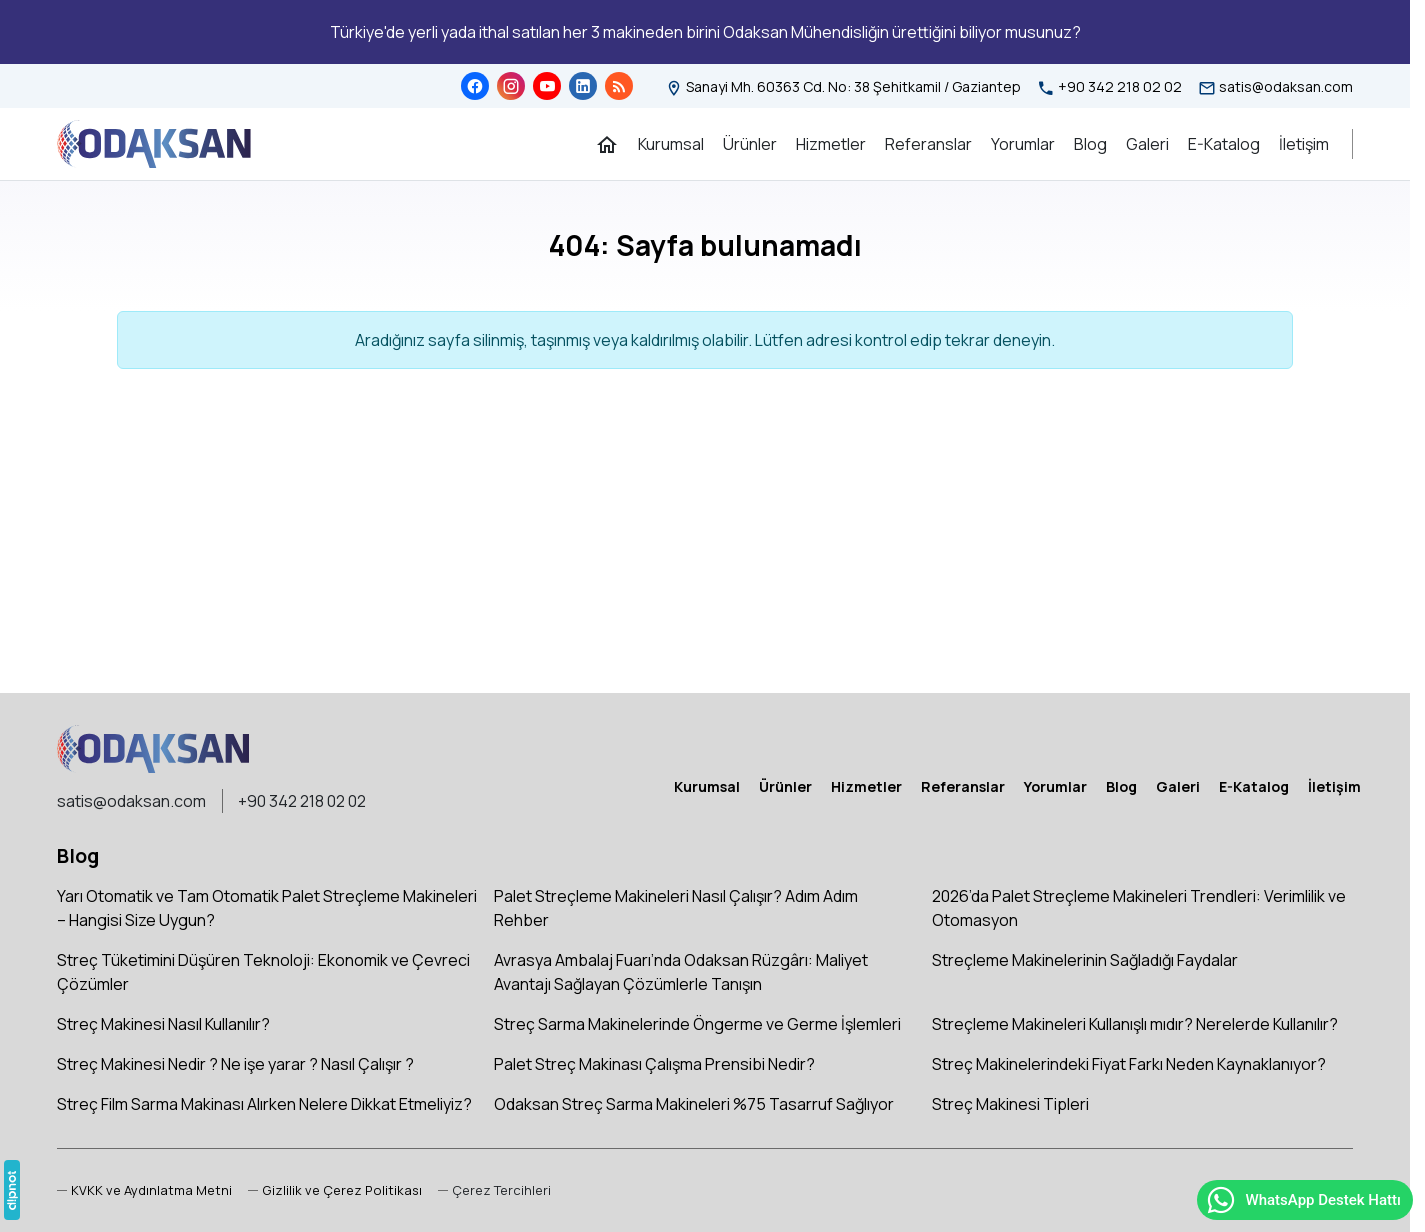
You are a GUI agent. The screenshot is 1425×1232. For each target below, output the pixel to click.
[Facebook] (475, 86)
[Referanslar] (928, 144)
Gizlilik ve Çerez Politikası (342, 1190)
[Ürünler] (750, 144)
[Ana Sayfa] (607, 144)
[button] (494, 1190)
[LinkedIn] (583, 86)
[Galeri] (1147, 144)
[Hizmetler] (831, 144)
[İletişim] (1304, 144)
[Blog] (619, 86)
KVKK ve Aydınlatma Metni (151, 1190)
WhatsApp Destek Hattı (1303, 1200)
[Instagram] (511, 86)
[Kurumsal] (671, 144)
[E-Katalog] (1224, 144)
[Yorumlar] (1023, 144)
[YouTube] (547, 86)
